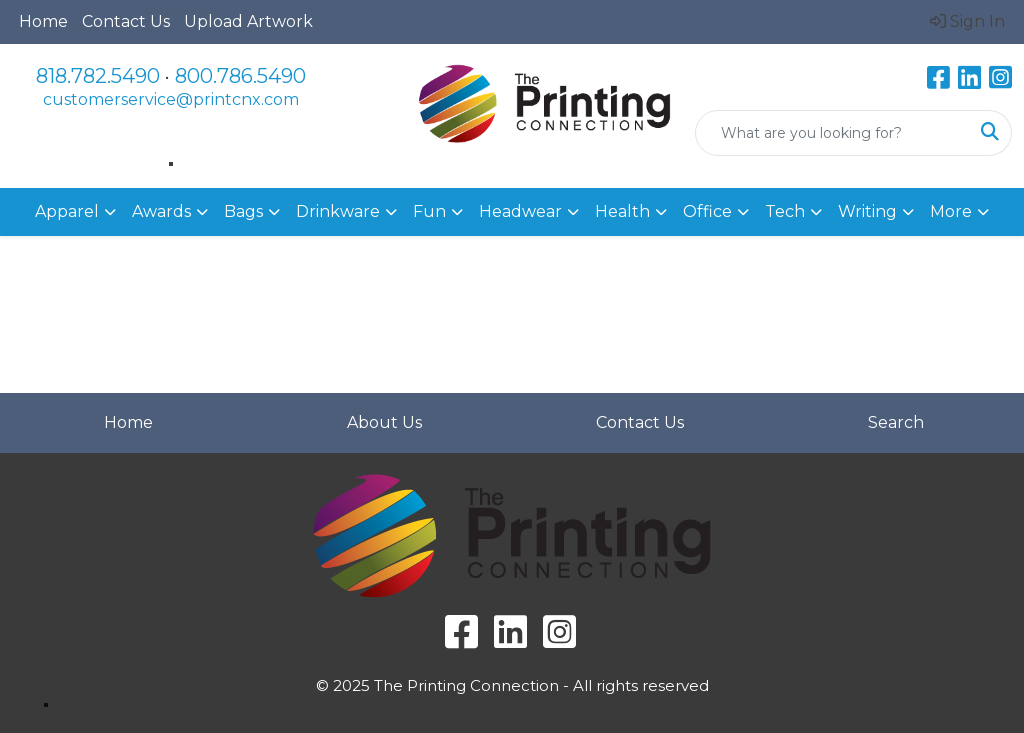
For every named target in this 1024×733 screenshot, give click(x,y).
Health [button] (622, 211)
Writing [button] (867, 211)
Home (43, 21)
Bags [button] (243, 211)
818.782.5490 (98, 76)
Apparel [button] (67, 211)
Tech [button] (785, 211)
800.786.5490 (240, 76)
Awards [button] (161, 211)
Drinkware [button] (338, 211)
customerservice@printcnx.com (171, 99)
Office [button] (707, 211)
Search (896, 422)
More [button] (951, 211)
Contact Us (126, 21)
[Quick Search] (832, 133)
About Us (384, 422)
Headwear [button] (520, 211)
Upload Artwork (248, 21)
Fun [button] (429, 211)
